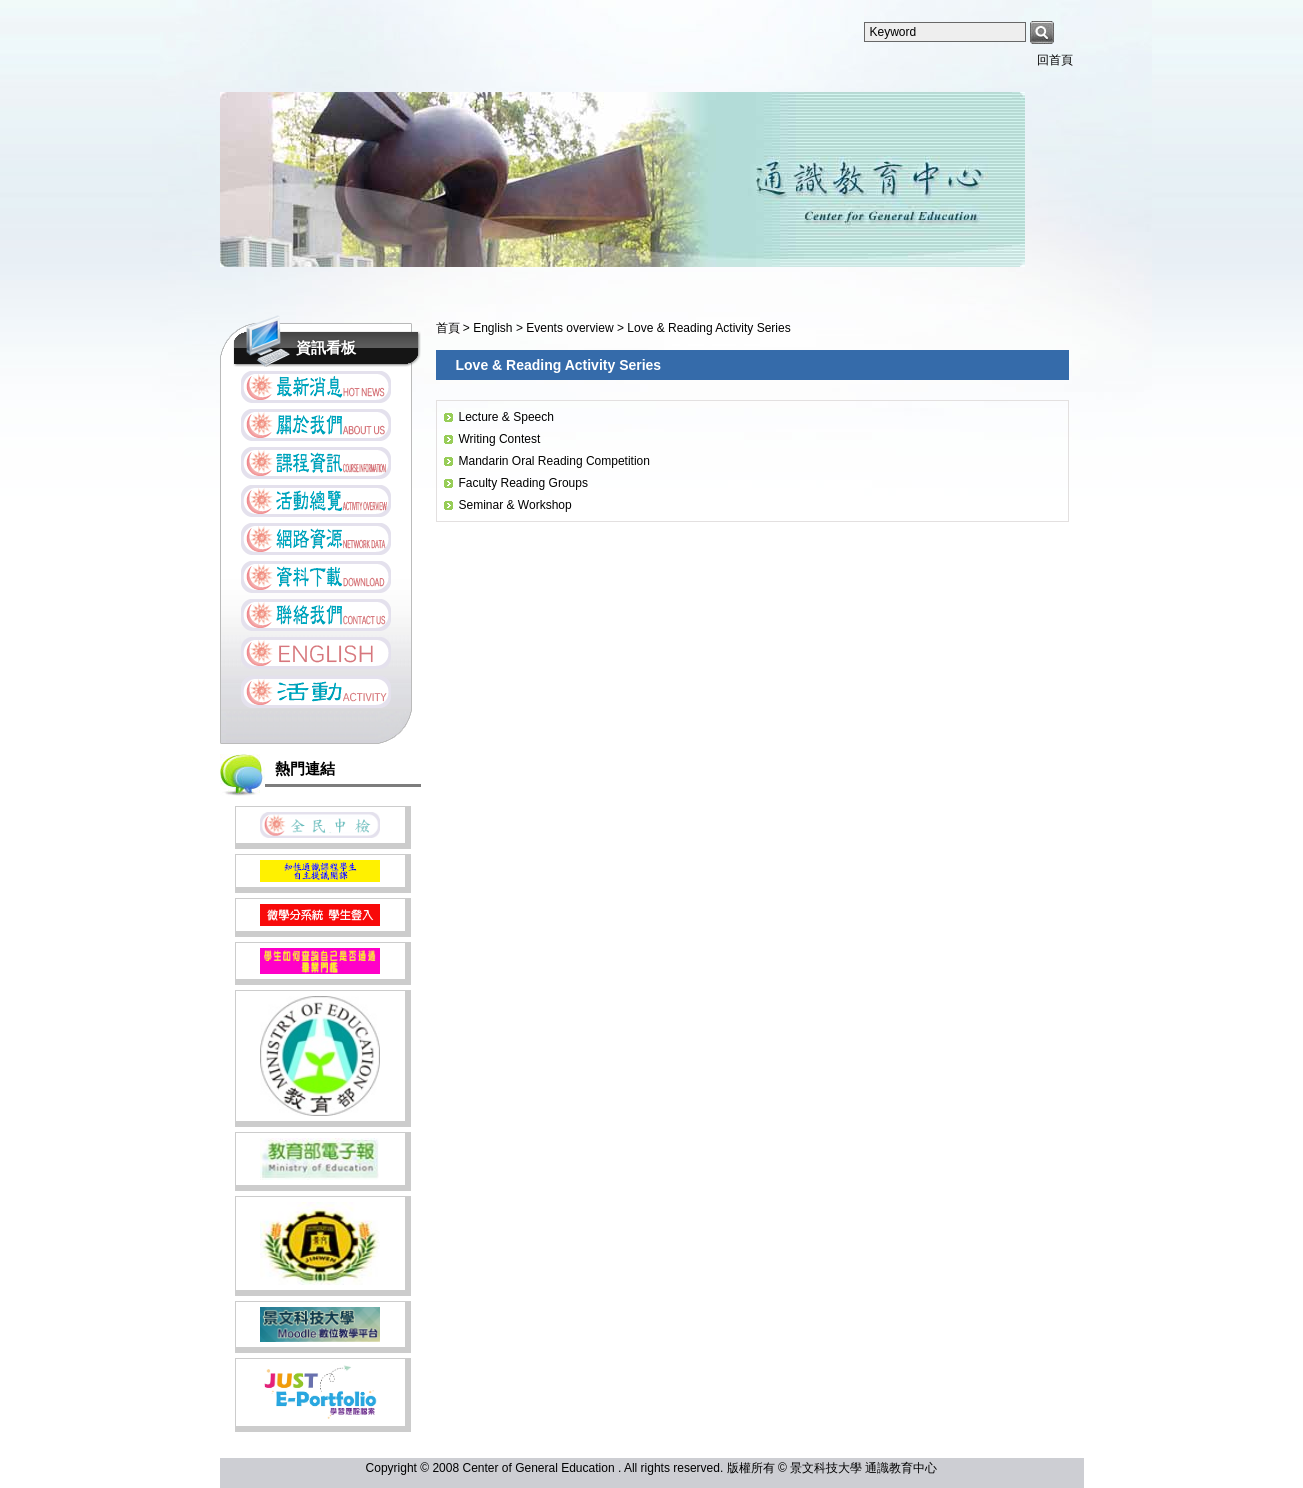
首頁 (448, 328)
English (494, 328)
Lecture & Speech (506, 417)
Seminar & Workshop (515, 505)
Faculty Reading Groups (523, 483)
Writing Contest (500, 439)
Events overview (571, 328)
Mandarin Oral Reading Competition (554, 461)
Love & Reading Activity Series (708, 328)
